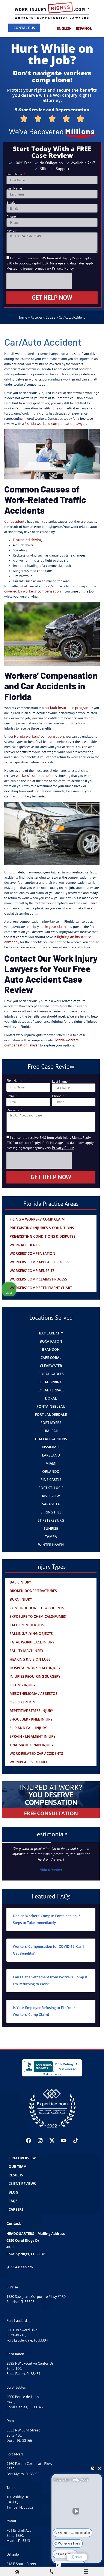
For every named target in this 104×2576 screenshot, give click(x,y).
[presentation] (39, 281)
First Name (14, 174)
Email (11, 202)
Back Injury (20, 1582)
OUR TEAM (18, 2166)
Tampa (51, 1536)
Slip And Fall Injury (28, 1727)
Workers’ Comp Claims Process (38, 1279)
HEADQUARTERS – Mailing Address (35, 2233)
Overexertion (22, 1702)
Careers (16, 2209)
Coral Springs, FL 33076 (25, 2254)
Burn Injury (21, 1599)
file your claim (54, 926)
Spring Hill (51, 1512)
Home (22, 317)
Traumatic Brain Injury (31, 1745)
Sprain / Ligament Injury (32, 1736)
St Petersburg (51, 1520)
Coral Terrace (51, 1390)
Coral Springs (51, 1382)
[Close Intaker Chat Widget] (99, 2468)
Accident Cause (43, 317)
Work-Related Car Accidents (36, 1753)
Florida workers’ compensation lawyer (55, 423)
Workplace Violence (29, 1762)
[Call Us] (51, 2572)
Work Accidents (25, 1245)
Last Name (14, 188)
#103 (10, 2247)
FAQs (13, 2200)
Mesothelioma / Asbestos (33, 1693)
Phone (11, 216)
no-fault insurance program (66, 707)
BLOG (13, 2192)
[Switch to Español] (84, 28)
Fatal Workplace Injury (32, 1642)
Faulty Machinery (26, 1650)
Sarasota (51, 1504)
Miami (50, 1463)
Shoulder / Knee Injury (31, 1719)
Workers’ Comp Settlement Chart (41, 1287)
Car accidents (15, 521)
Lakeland (51, 1455)
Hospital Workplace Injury (35, 1668)
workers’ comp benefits (35, 775)
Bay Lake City (51, 1333)
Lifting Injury (22, 1685)
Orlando (51, 1471)
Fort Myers (51, 1422)
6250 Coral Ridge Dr (22, 2240)
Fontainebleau (51, 1406)
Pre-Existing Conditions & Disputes (42, 1236)
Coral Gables (51, 1374)
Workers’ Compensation (32, 1253)
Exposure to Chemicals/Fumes (38, 1616)
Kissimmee (51, 1447)
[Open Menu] (86, 2572)
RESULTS (16, 2175)
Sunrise (51, 1528)
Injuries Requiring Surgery (35, 1676)
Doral (51, 1398)
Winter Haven (51, 1544)
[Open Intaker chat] (58, 2565)
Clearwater (51, 1365)
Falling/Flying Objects (31, 1633)
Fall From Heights (27, 1625)
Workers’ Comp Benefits (32, 1270)
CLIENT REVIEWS (22, 2183)
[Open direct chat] (93, 2468)
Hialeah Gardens (51, 1439)
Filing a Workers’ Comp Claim (37, 1219)
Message (13, 230)
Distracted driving (27, 539)
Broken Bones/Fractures (33, 1590)
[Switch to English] (64, 28)
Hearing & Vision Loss (30, 1659)
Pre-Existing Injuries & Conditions (42, 1227)
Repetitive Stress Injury (31, 1710)
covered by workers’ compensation (32, 591)
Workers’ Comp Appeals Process (39, 1262)
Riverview (51, 1496)
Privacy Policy (63, 268)
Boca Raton (51, 1341)
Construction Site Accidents (37, 1608)
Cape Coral (51, 1357)
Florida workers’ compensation (39, 736)
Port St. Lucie (50, 1487)
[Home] (17, 2572)
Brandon (51, 1349)
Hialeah (51, 1430)
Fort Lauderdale (51, 1414)
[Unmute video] (76, 2511)
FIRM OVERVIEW (22, 2158)
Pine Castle (51, 1479)
